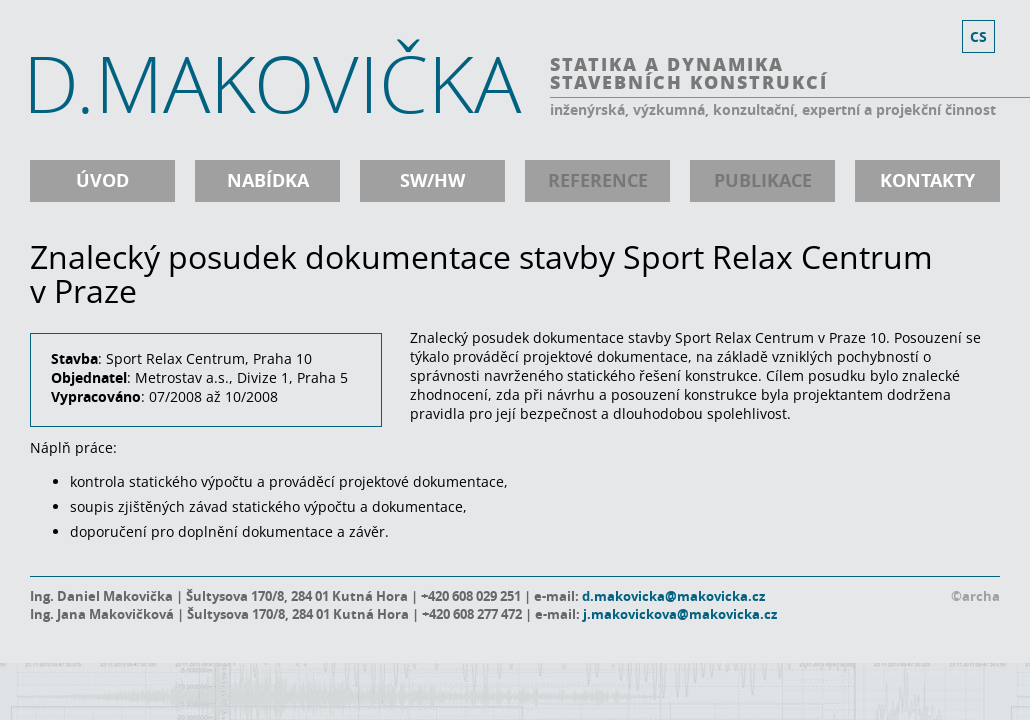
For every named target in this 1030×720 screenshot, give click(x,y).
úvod (102, 180)
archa (981, 596)
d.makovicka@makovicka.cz (673, 596)
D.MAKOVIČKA (272, 83)
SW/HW (432, 180)
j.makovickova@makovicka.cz (680, 614)
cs (978, 36)
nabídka (268, 180)
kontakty (927, 180)
